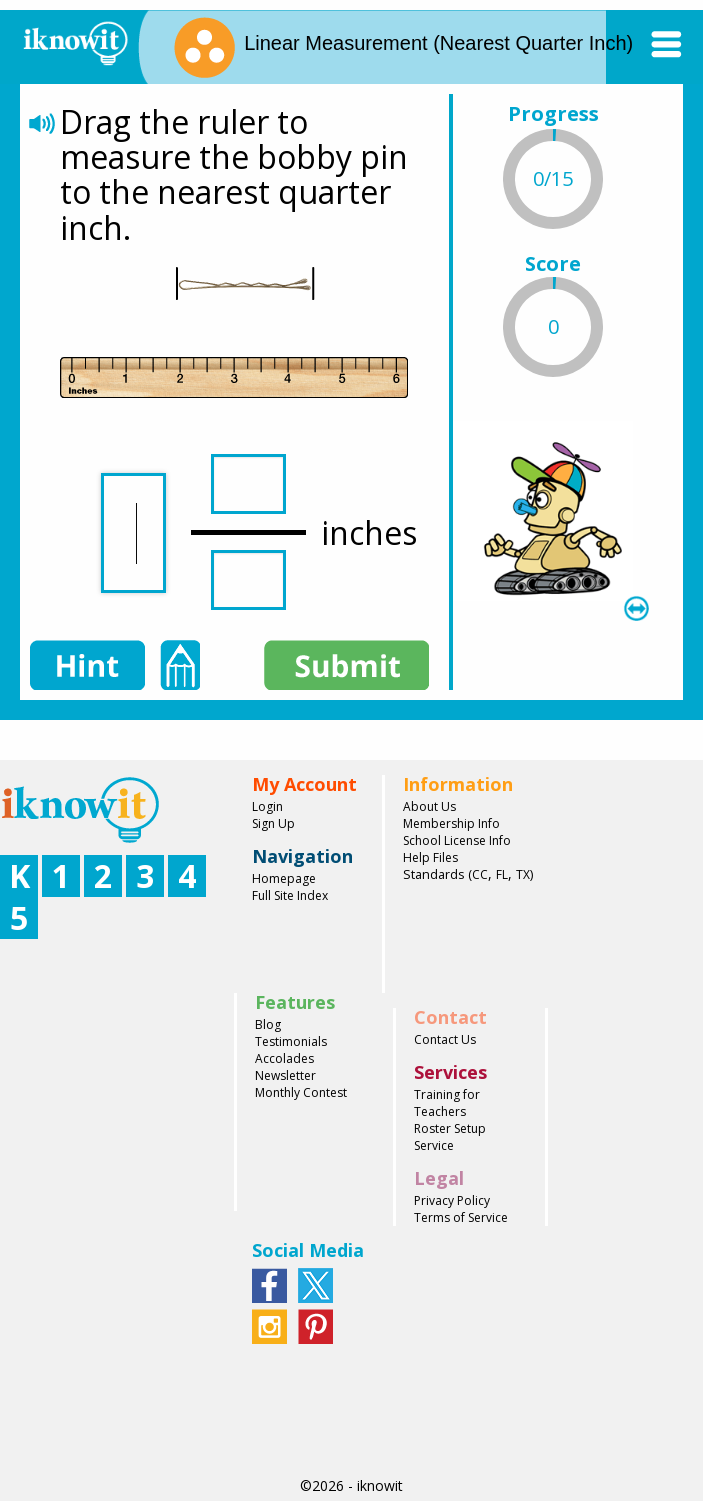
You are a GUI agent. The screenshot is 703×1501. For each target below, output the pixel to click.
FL (502, 874)
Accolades (284, 1058)
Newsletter (285, 1075)
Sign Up (273, 823)
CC (480, 874)
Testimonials (291, 1041)
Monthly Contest (301, 1092)
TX (523, 874)
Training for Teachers (447, 1103)
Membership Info (451, 823)
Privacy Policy (452, 1200)
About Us (429, 806)
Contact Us (445, 1039)
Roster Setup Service (450, 1137)
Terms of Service (461, 1217)
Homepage (284, 878)
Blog (268, 1024)
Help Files (430, 857)
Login (267, 806)
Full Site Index (290, 895)
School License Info (457, 840)
